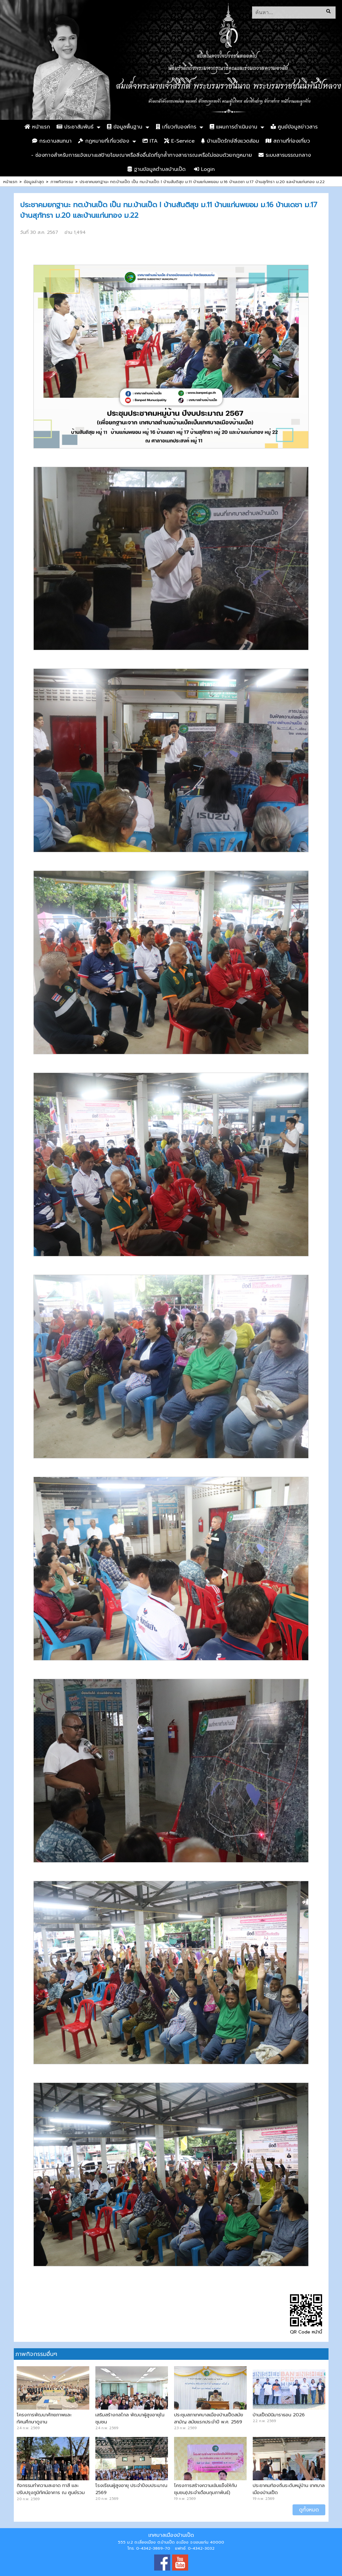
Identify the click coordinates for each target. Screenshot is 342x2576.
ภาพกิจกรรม (61, 182)
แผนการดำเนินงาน (233, 127)
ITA (150, 141)
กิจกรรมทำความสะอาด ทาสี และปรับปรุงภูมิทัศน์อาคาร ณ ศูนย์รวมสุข (51, 2492)
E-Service (179, 141)
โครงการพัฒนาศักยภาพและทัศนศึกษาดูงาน (44, 2418)
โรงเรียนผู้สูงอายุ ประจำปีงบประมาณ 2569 (131, 2489)
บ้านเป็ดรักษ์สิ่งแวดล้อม (230, 141)
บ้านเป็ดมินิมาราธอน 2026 (279, 2414)
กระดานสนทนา (52, 141)
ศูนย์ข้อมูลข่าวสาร (294, 127)
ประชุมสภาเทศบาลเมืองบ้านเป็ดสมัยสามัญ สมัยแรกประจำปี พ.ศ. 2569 (208, 2418)
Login (204, 169)
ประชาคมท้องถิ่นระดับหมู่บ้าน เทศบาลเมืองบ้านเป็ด (289, 2489)
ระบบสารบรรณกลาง (285, 155)
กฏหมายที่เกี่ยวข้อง (103, 141)
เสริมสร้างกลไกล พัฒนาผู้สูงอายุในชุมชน (129, 2418)
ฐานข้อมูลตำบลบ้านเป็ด (156, 169)
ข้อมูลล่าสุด (34, 182)
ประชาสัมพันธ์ (75, 127)
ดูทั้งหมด (309, 2510)
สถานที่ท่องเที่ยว (288, 141)
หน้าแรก (37, 127)
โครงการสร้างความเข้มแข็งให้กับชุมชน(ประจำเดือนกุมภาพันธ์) (205, 2489)
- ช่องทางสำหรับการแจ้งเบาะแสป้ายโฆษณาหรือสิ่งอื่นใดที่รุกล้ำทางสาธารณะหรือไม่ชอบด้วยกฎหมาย (141, 155)
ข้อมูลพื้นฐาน (124, 127)
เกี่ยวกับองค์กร (176, 127)
